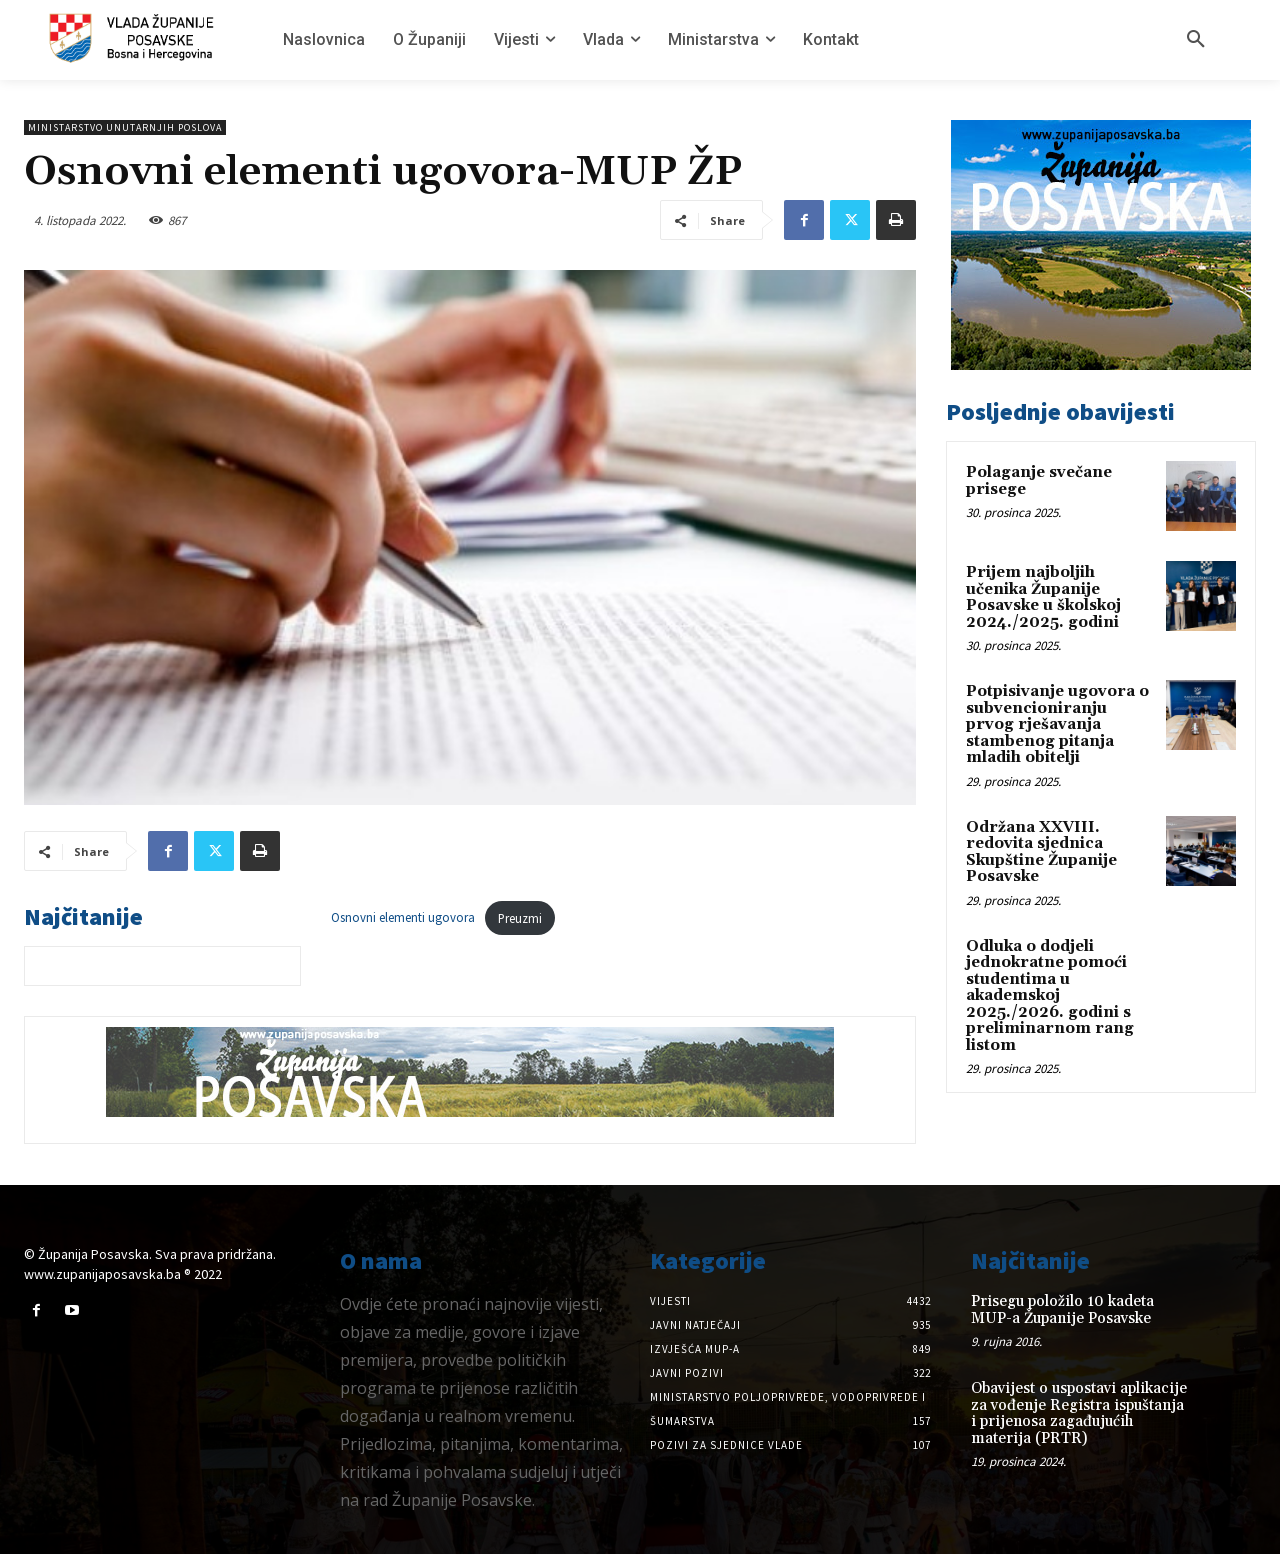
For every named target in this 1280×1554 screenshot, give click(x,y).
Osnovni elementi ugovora (403, 918)
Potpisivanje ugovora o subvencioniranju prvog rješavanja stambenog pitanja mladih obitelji (1057, 724)
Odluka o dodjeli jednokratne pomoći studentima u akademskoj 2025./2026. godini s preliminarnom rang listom (1050, 996)
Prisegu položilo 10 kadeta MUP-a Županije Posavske (1062, 1310)
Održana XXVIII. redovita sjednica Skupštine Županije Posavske (1041, 852)
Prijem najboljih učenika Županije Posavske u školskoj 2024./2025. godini (1043, 597)
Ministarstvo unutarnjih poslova (125, 127)
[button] (1196, 40)
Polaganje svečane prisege (1039, 481)
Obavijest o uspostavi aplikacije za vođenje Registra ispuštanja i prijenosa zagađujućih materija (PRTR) (1079, 1413)
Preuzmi (520, 918)
